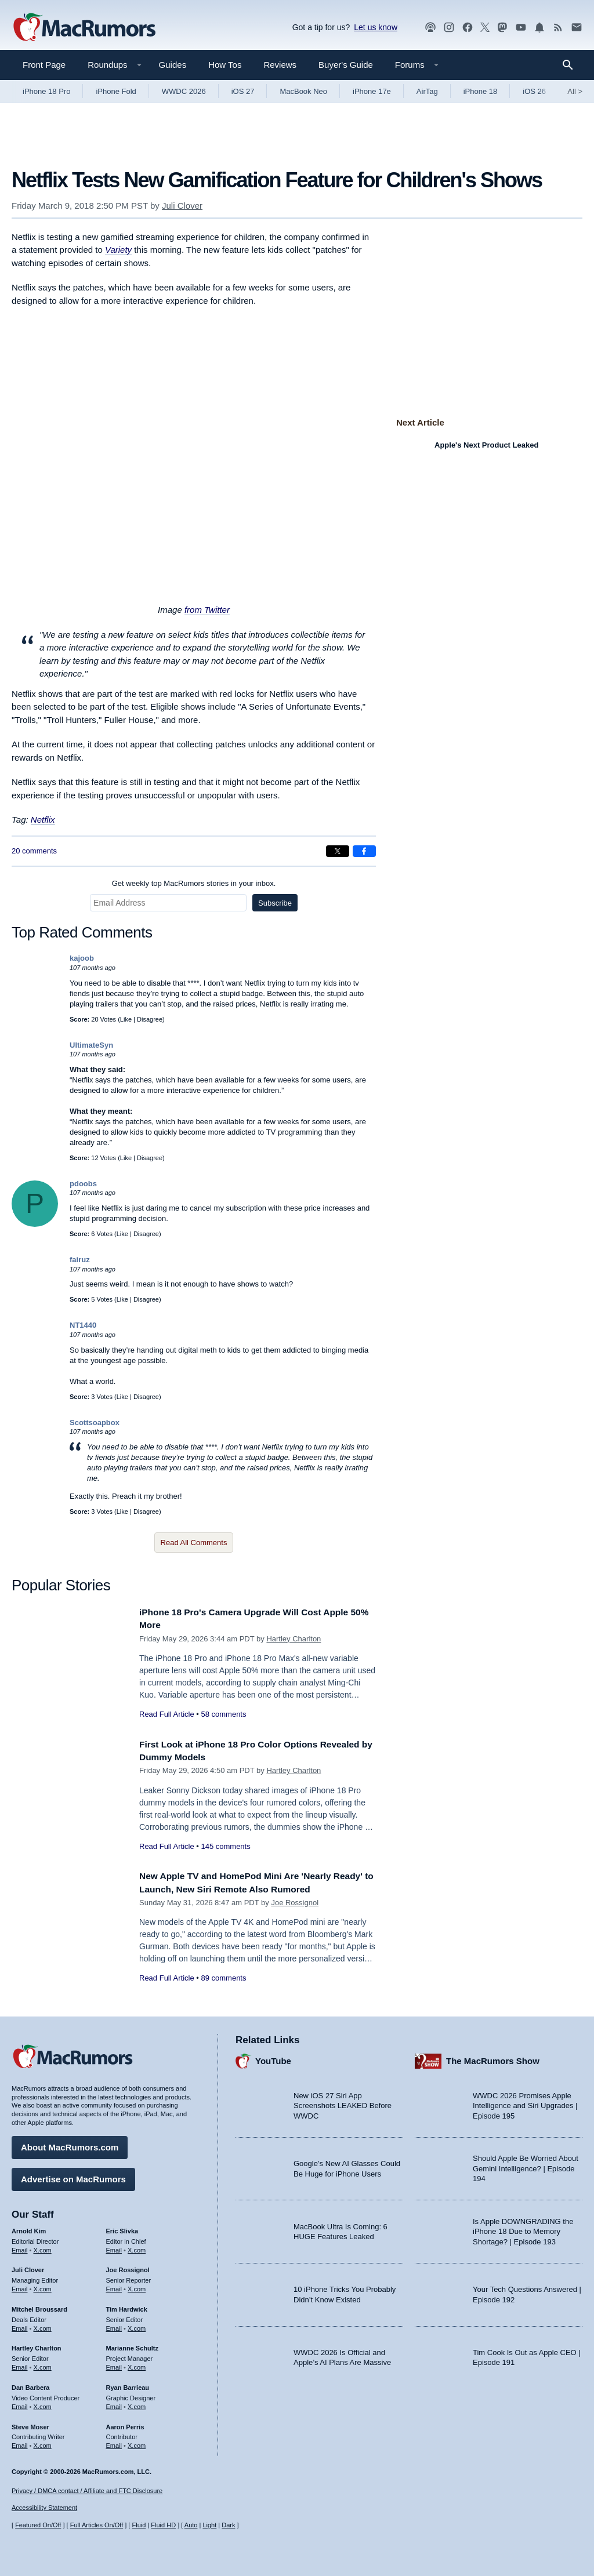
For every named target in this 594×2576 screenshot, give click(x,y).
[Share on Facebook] (364, 851)
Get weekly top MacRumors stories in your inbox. (194, 883)
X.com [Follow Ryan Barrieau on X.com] (137, 2403)
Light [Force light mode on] (209, 2524)
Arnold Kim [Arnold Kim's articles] (29, 2228)
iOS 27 (243, 91)
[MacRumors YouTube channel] (521, 27)
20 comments (34, 850)
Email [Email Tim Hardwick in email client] (114, 2325)
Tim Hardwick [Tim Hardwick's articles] (126, 2306)
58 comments (223, 1714)
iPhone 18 (480, 91)
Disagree (149, 1019)
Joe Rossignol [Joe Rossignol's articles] (128, 2266)
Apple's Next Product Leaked (486, 445)
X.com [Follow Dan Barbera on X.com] (43, 2403)
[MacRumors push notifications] (539, 27)
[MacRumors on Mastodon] (502, 27)
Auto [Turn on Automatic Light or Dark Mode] (191, 2524)
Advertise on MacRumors (73, 2176)
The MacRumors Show (492, 2058)
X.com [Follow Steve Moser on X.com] (43, 2442)
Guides (173, 65)
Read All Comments (194, 1542)
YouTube (273, 2058)
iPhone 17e (372, 91)
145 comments (225, 1846)
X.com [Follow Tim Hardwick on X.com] (137, 2325)
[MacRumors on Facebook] (467, 27)
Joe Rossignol (294, 1902)
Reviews (279, 65)
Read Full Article (166, 1714)
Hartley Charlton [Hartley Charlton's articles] (36, 2345)
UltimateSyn (91, 1045)
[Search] (571, 65)
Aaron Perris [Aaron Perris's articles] (125, 2423)
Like (126, 1019)
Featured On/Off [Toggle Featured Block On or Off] (38, 2524)
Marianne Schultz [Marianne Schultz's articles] (132, 2345)
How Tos (224, 65)
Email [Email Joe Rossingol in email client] (114, 2286)
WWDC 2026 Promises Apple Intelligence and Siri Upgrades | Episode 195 (525, 2102)
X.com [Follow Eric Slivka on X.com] (137, 2246)
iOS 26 (534, 91)
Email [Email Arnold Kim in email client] (20, 2246)
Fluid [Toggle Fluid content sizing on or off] (139, 2524)
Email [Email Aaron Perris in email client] (114, 2442)
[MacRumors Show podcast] (430, 27)
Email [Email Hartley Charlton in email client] (20, 2364)
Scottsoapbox (94, 1422)
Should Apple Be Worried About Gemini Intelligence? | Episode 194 (525, 2165)
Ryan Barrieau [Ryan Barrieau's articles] (128, 2384)
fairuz (80, 1259)
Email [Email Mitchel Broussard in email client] (20, 2325)
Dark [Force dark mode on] (228, 2524)
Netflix (43, 819)
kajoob (82, 958)
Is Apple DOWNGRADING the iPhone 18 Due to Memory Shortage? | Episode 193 (523, 2228)
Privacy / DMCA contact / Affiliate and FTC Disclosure (87, 2490)
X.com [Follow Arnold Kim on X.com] (43, 2246)
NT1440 (83, 1325)
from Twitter (207, 610)
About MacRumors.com (69, 2144)
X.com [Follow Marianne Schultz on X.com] (137, 2364)
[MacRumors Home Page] (84, 28)
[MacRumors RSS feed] (558, 27)
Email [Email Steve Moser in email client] (20, 2442)
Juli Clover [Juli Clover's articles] (28, 2266)
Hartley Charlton (293, 1638)
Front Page (44, 65)
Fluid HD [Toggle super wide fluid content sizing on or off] (163, 2524)
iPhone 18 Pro (46, 91)
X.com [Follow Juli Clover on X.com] (43, 2286)
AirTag (427, 91)
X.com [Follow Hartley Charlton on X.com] (43, 2364)
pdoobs (83, 1183)
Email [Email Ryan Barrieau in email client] (114, 2403)
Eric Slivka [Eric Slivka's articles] (122, 2228)
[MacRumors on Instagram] (449, 27)
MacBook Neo (303, 91)
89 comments (223, 1978)
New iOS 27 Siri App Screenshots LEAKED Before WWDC (343, 2102)
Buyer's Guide (345, 65)
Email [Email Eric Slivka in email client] (114, 2246)
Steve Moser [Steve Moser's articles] (30, 2423)
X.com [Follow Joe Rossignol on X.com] (137, 2286)
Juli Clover (182, 205)
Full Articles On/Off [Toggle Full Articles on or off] (97, 2524)
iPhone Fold (116, 91)
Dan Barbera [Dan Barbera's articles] (30, 2384)
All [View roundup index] (574, 91)
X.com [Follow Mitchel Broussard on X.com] (43, 2325)
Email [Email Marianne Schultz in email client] (114, 2364)
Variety (118, 250)
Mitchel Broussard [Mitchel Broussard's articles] (39, 2306)
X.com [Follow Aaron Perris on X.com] (137, 2442)
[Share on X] (337, 851)
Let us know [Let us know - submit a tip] (375, 27)
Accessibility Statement (44, 2507)
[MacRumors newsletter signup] (576, 27)
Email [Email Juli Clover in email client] (20, 2286)
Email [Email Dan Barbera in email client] (20, 2403)
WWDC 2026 (184, 91)
